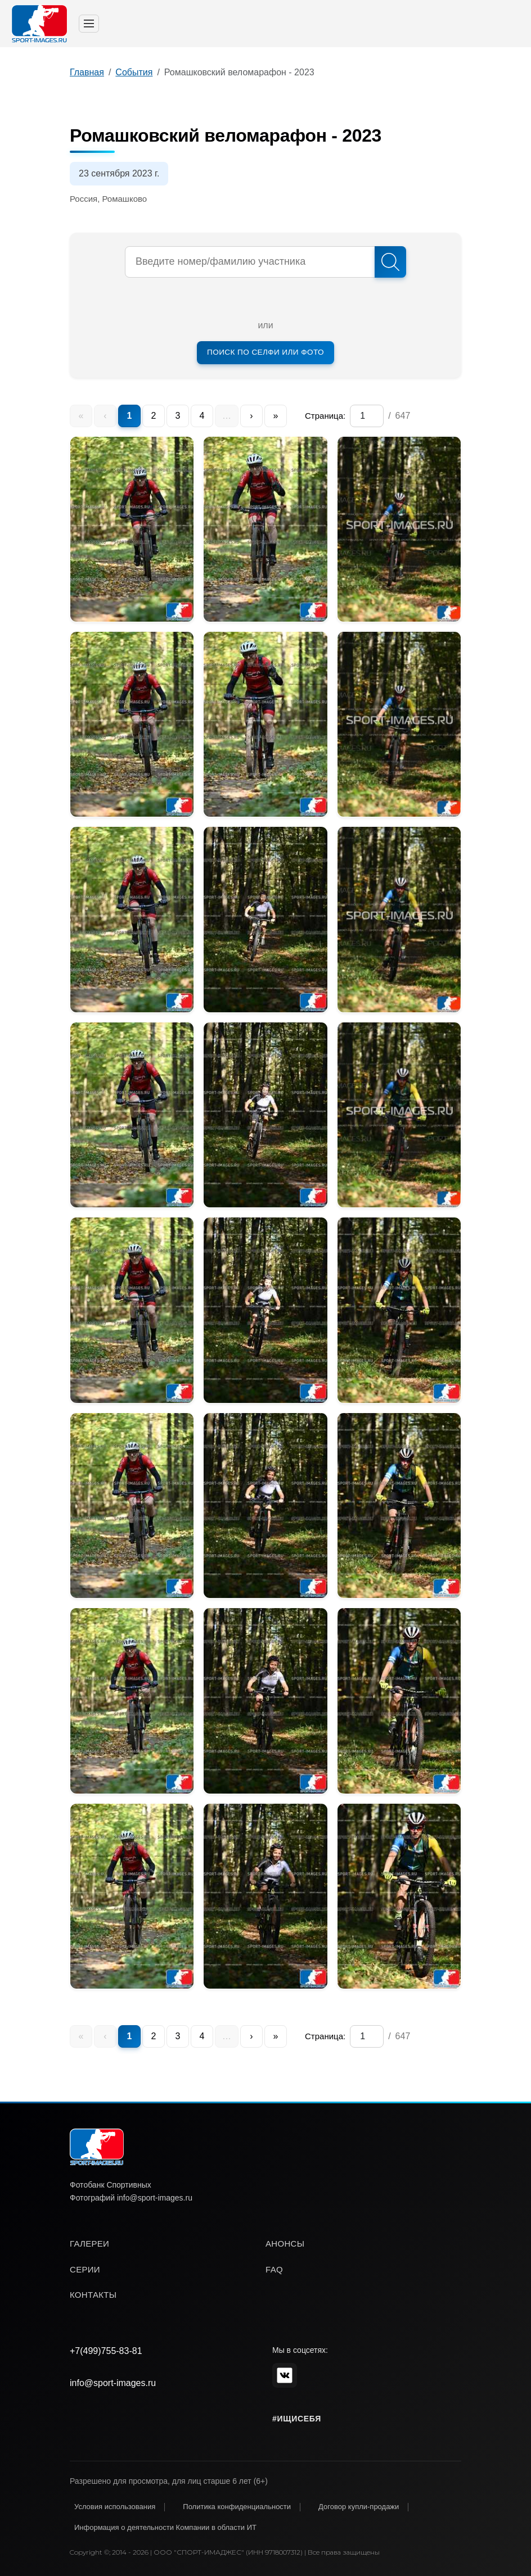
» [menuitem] (275, 415)
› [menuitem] (251, 415)
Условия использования (114, 2506)
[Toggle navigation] (89, 24)
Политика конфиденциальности (237, 2506)
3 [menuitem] (178, 415)
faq (274, 2269)
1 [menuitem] (129, 415)
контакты (93, 2294)
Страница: (325, 415)
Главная (87, 72)
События (133, 72)
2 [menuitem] (153, 415)
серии (85, 2269)
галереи (89, 2243)
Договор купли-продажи (358, 2506)
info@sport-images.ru (113, 2383)
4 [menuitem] (202, 415)
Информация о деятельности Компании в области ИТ (165, 2527)
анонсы (285, 2243)
